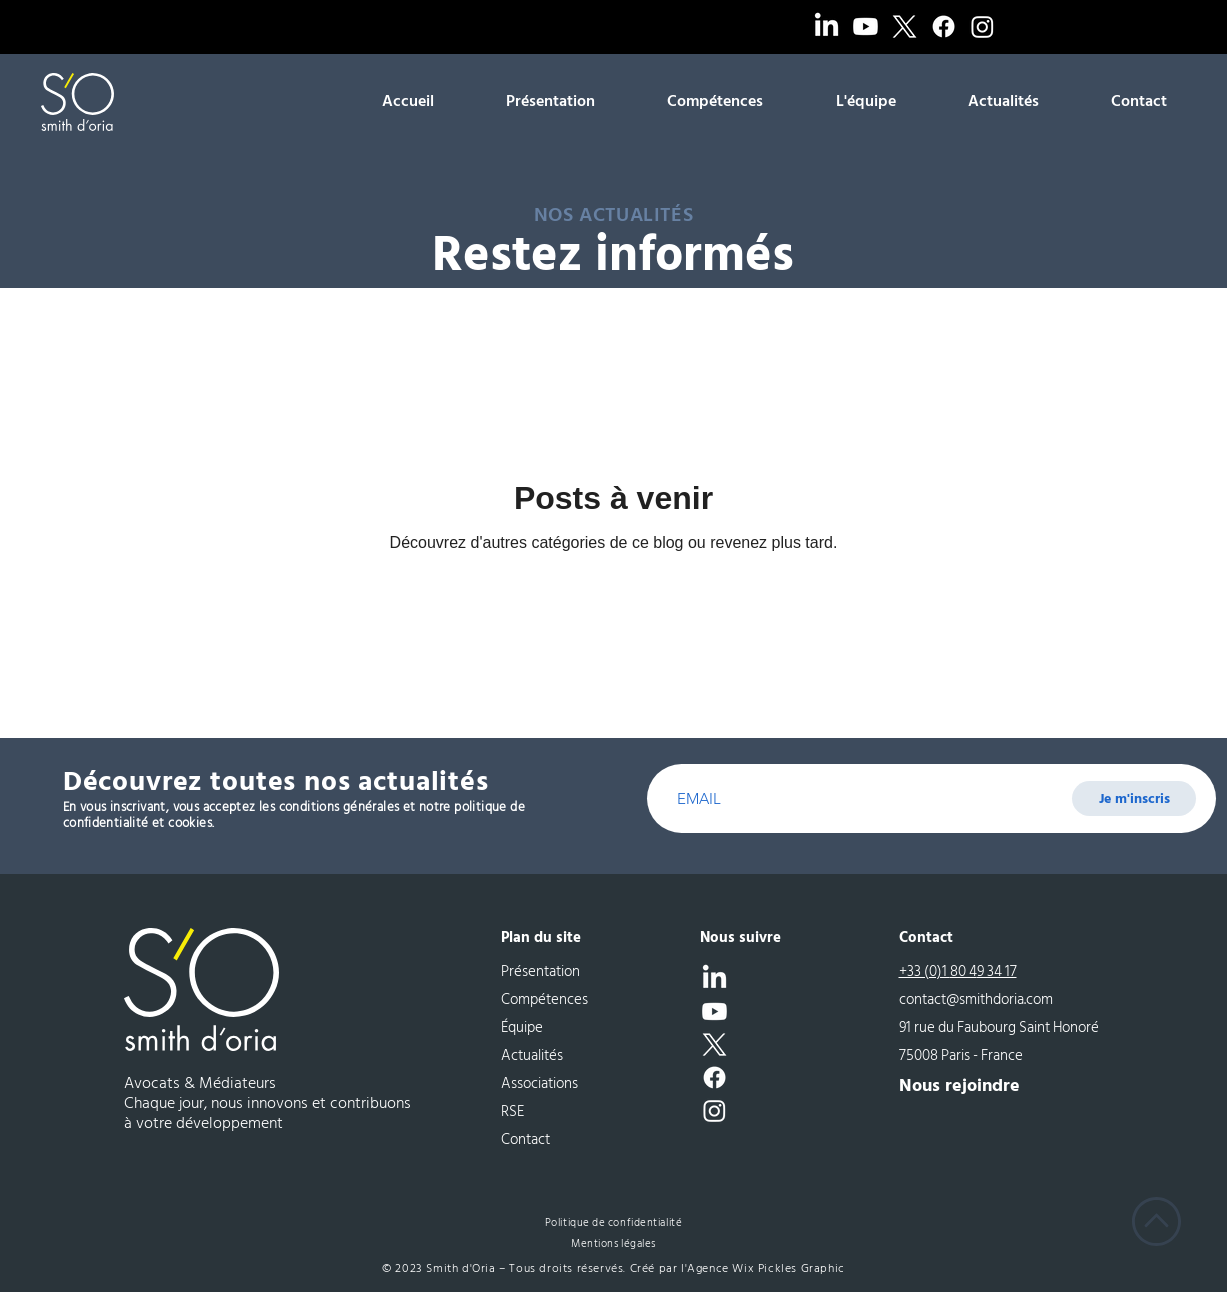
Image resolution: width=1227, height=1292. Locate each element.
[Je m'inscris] (1134, 798)
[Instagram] (982, 26)
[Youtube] (865, 26)
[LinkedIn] (826, 26)
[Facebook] (943, 26)
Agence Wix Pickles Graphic (766, 1268)
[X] (904, 26)
